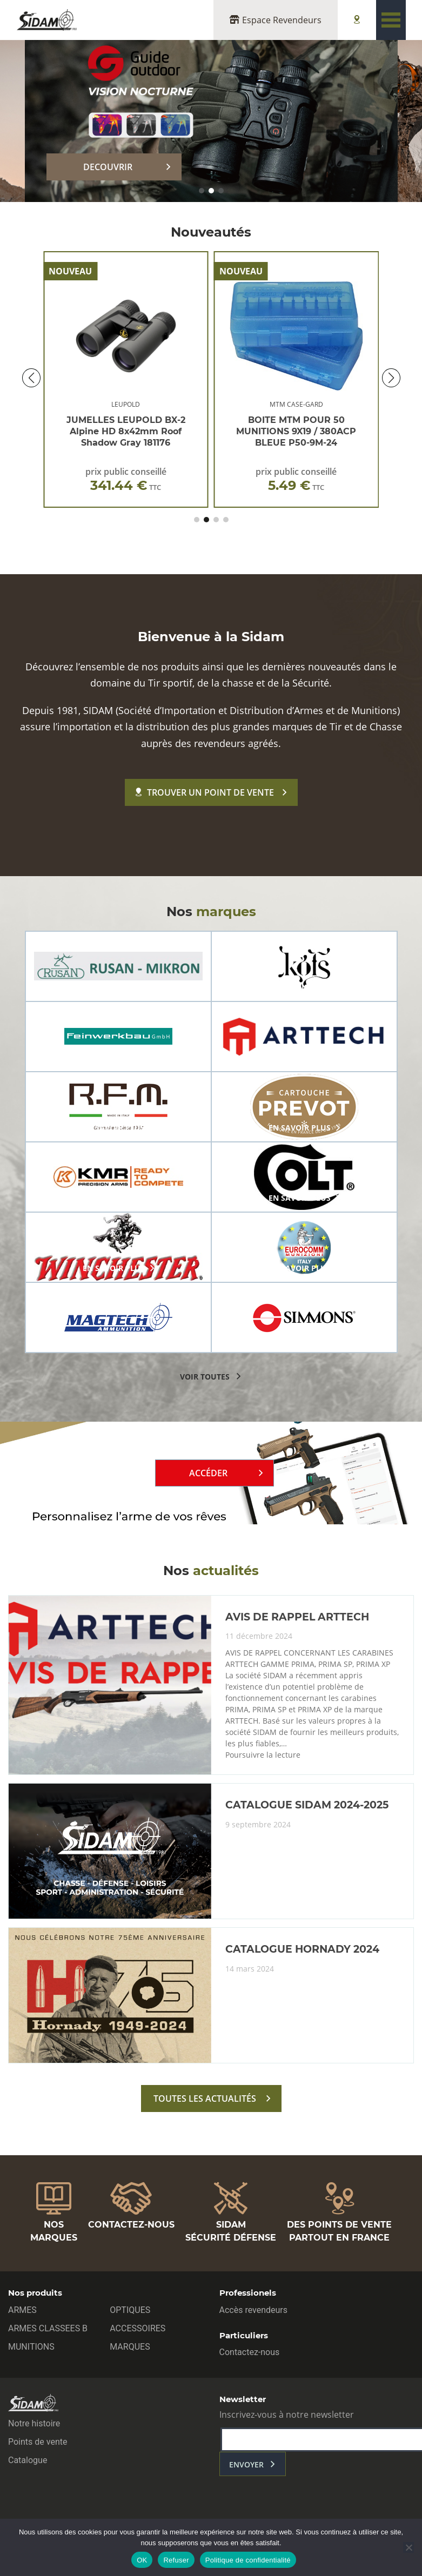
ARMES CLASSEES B (48, 2328)
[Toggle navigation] (391, 20)
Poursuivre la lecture (262, 1755)
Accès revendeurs (253, 2310)
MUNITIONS (31, 2347)
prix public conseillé (125, 481)
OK (142, 2560)
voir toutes (205, 1376)
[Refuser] (408, 2547)
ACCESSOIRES (137, 2328)
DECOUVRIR (107, 167)
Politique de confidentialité (248, 2560)
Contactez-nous (249, 2352)
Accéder (208, 1473)
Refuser (176, 2560)
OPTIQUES (130, 2310)
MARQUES (130, 2347)
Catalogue (27, 2460)
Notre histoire (34, 2423)
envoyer (246, 2464)
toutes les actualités (204, 2098)
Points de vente (37, 2442)
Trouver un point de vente (205, 792)
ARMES (22, 2310)
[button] (201, 190)
